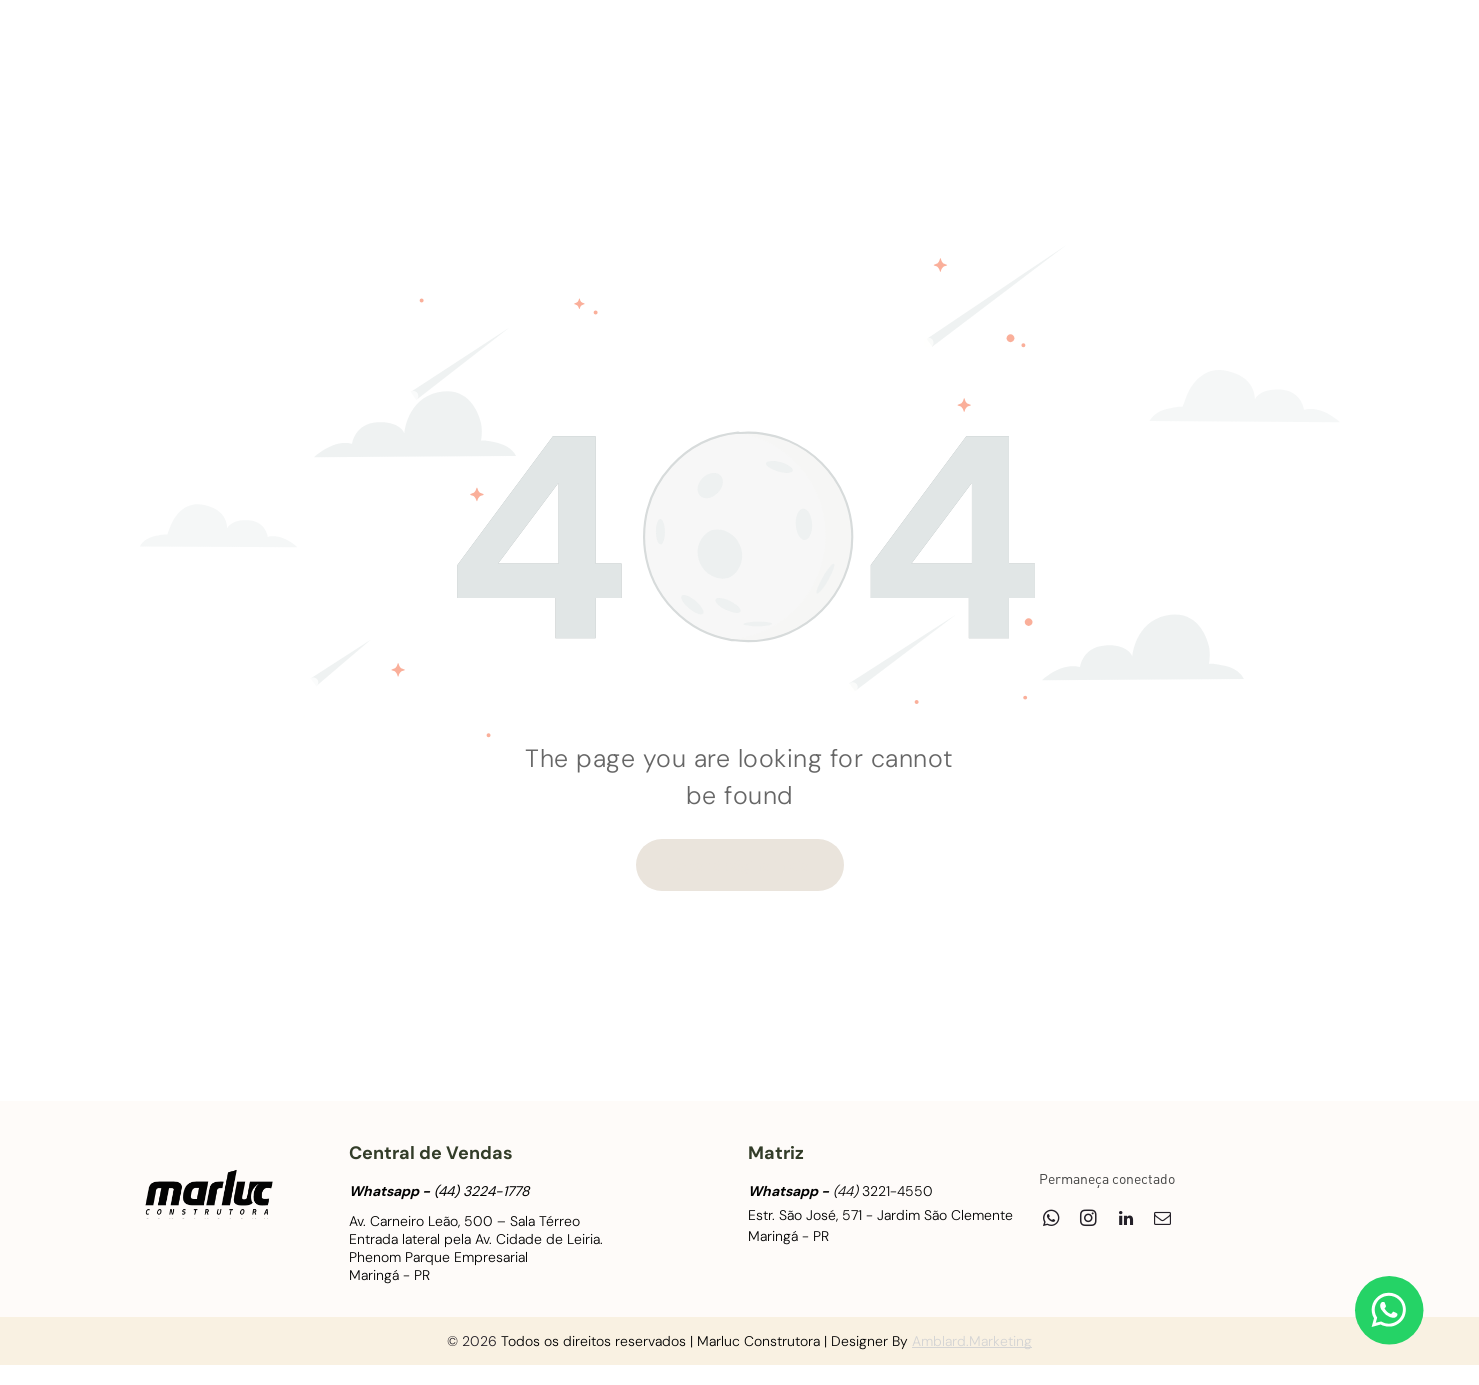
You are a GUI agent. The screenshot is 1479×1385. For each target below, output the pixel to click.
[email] (1318, 51)
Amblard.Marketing (972, 1341)
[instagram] (1244, 51)
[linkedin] (1281, 51)
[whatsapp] (1207, 51)
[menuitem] (324, 61)
